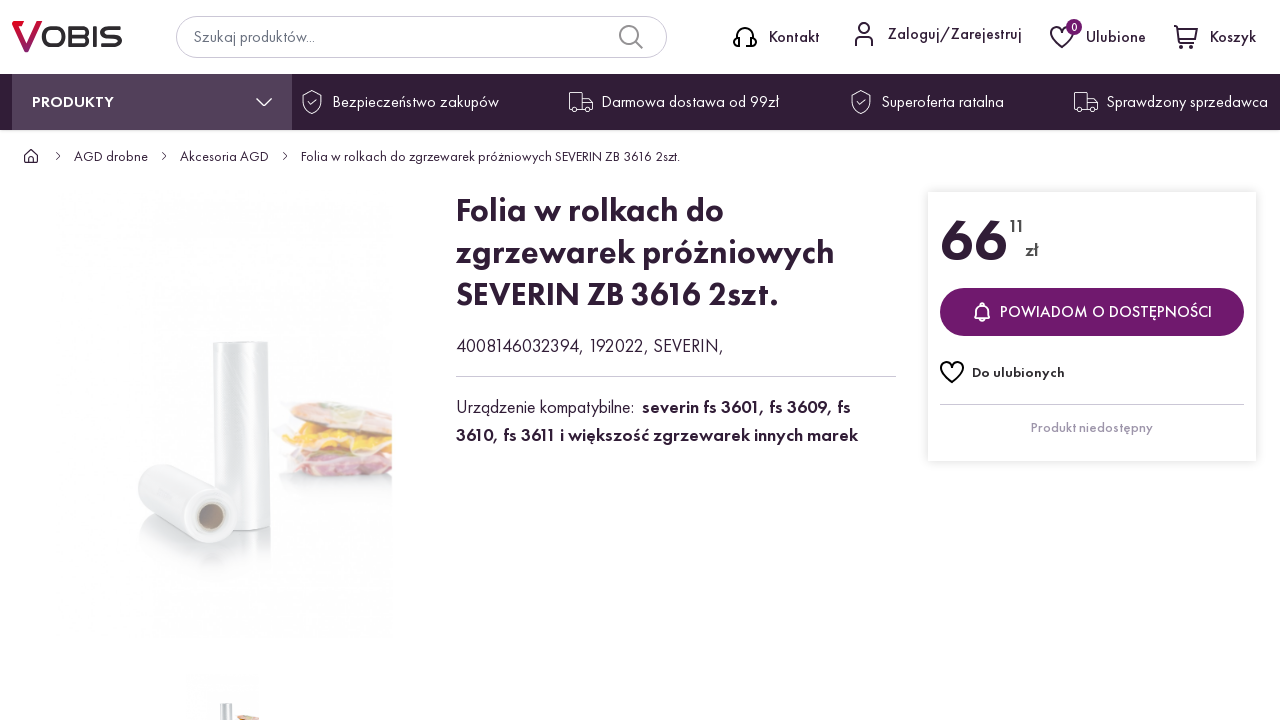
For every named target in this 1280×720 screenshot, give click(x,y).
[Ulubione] (1100, 37)
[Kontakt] (776, 37)
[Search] (631, 37)
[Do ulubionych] (1002, 372)
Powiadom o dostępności (1092, 311)
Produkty (73, 101)
